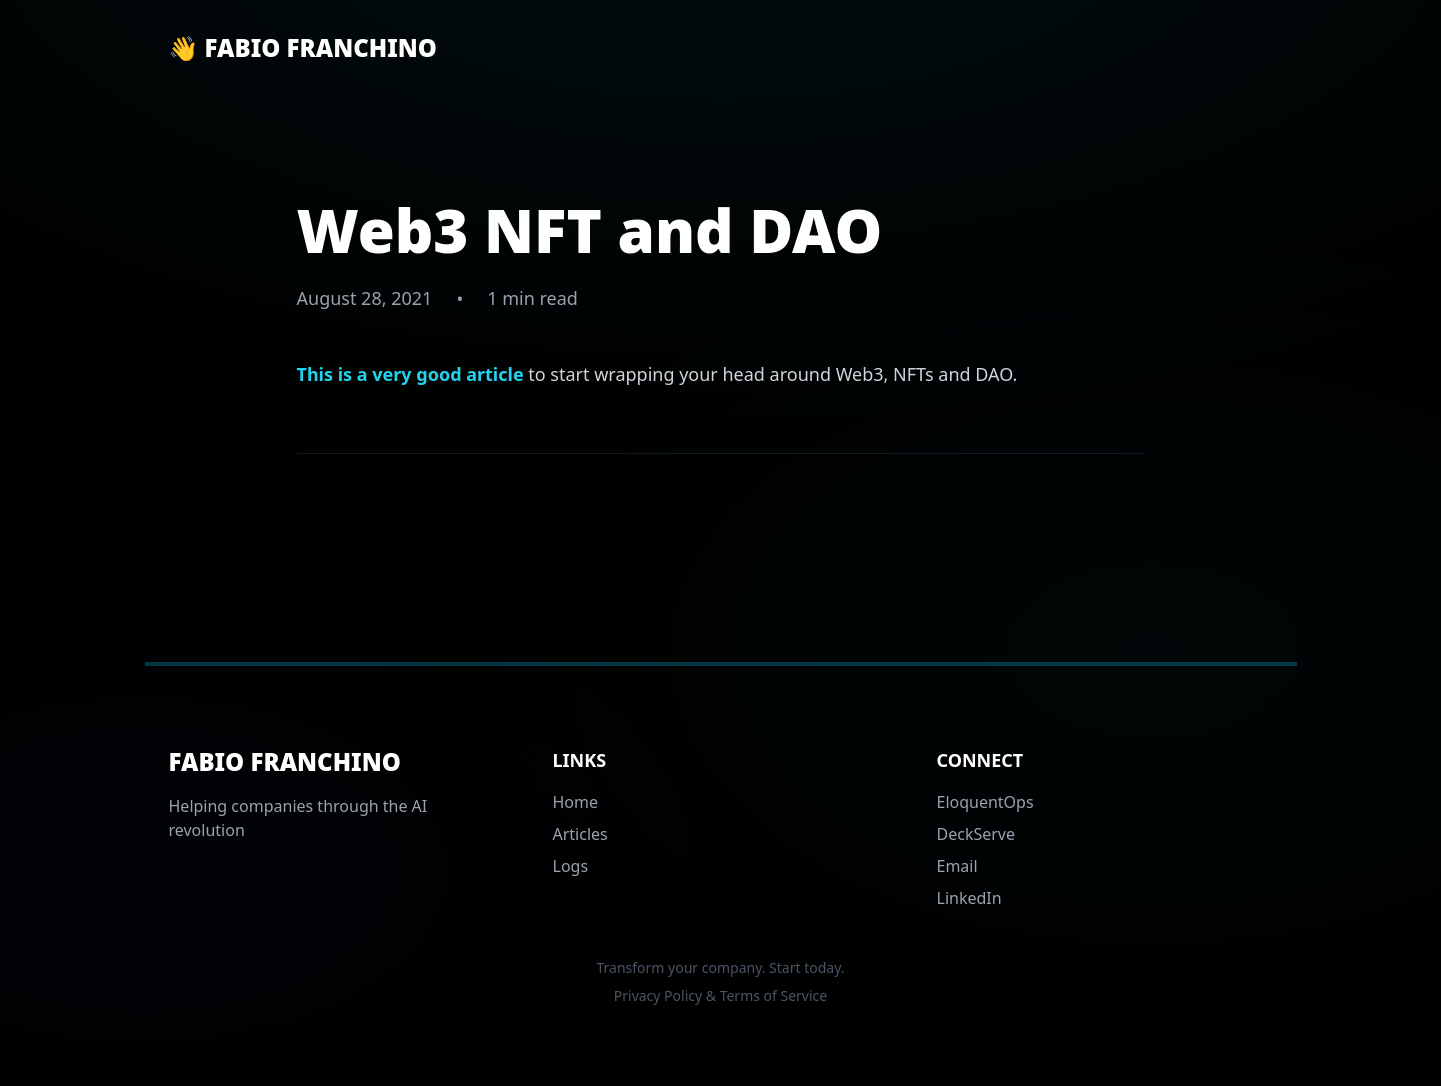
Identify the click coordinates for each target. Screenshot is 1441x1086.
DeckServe (976, 834)
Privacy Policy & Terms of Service (720, 995)
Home (576, 802)
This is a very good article (410, 374)
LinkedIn (969, 898)
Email (957, 866)
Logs (571, 866)
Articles (580, 834)
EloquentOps (985, 802)
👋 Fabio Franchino (303, 48)
